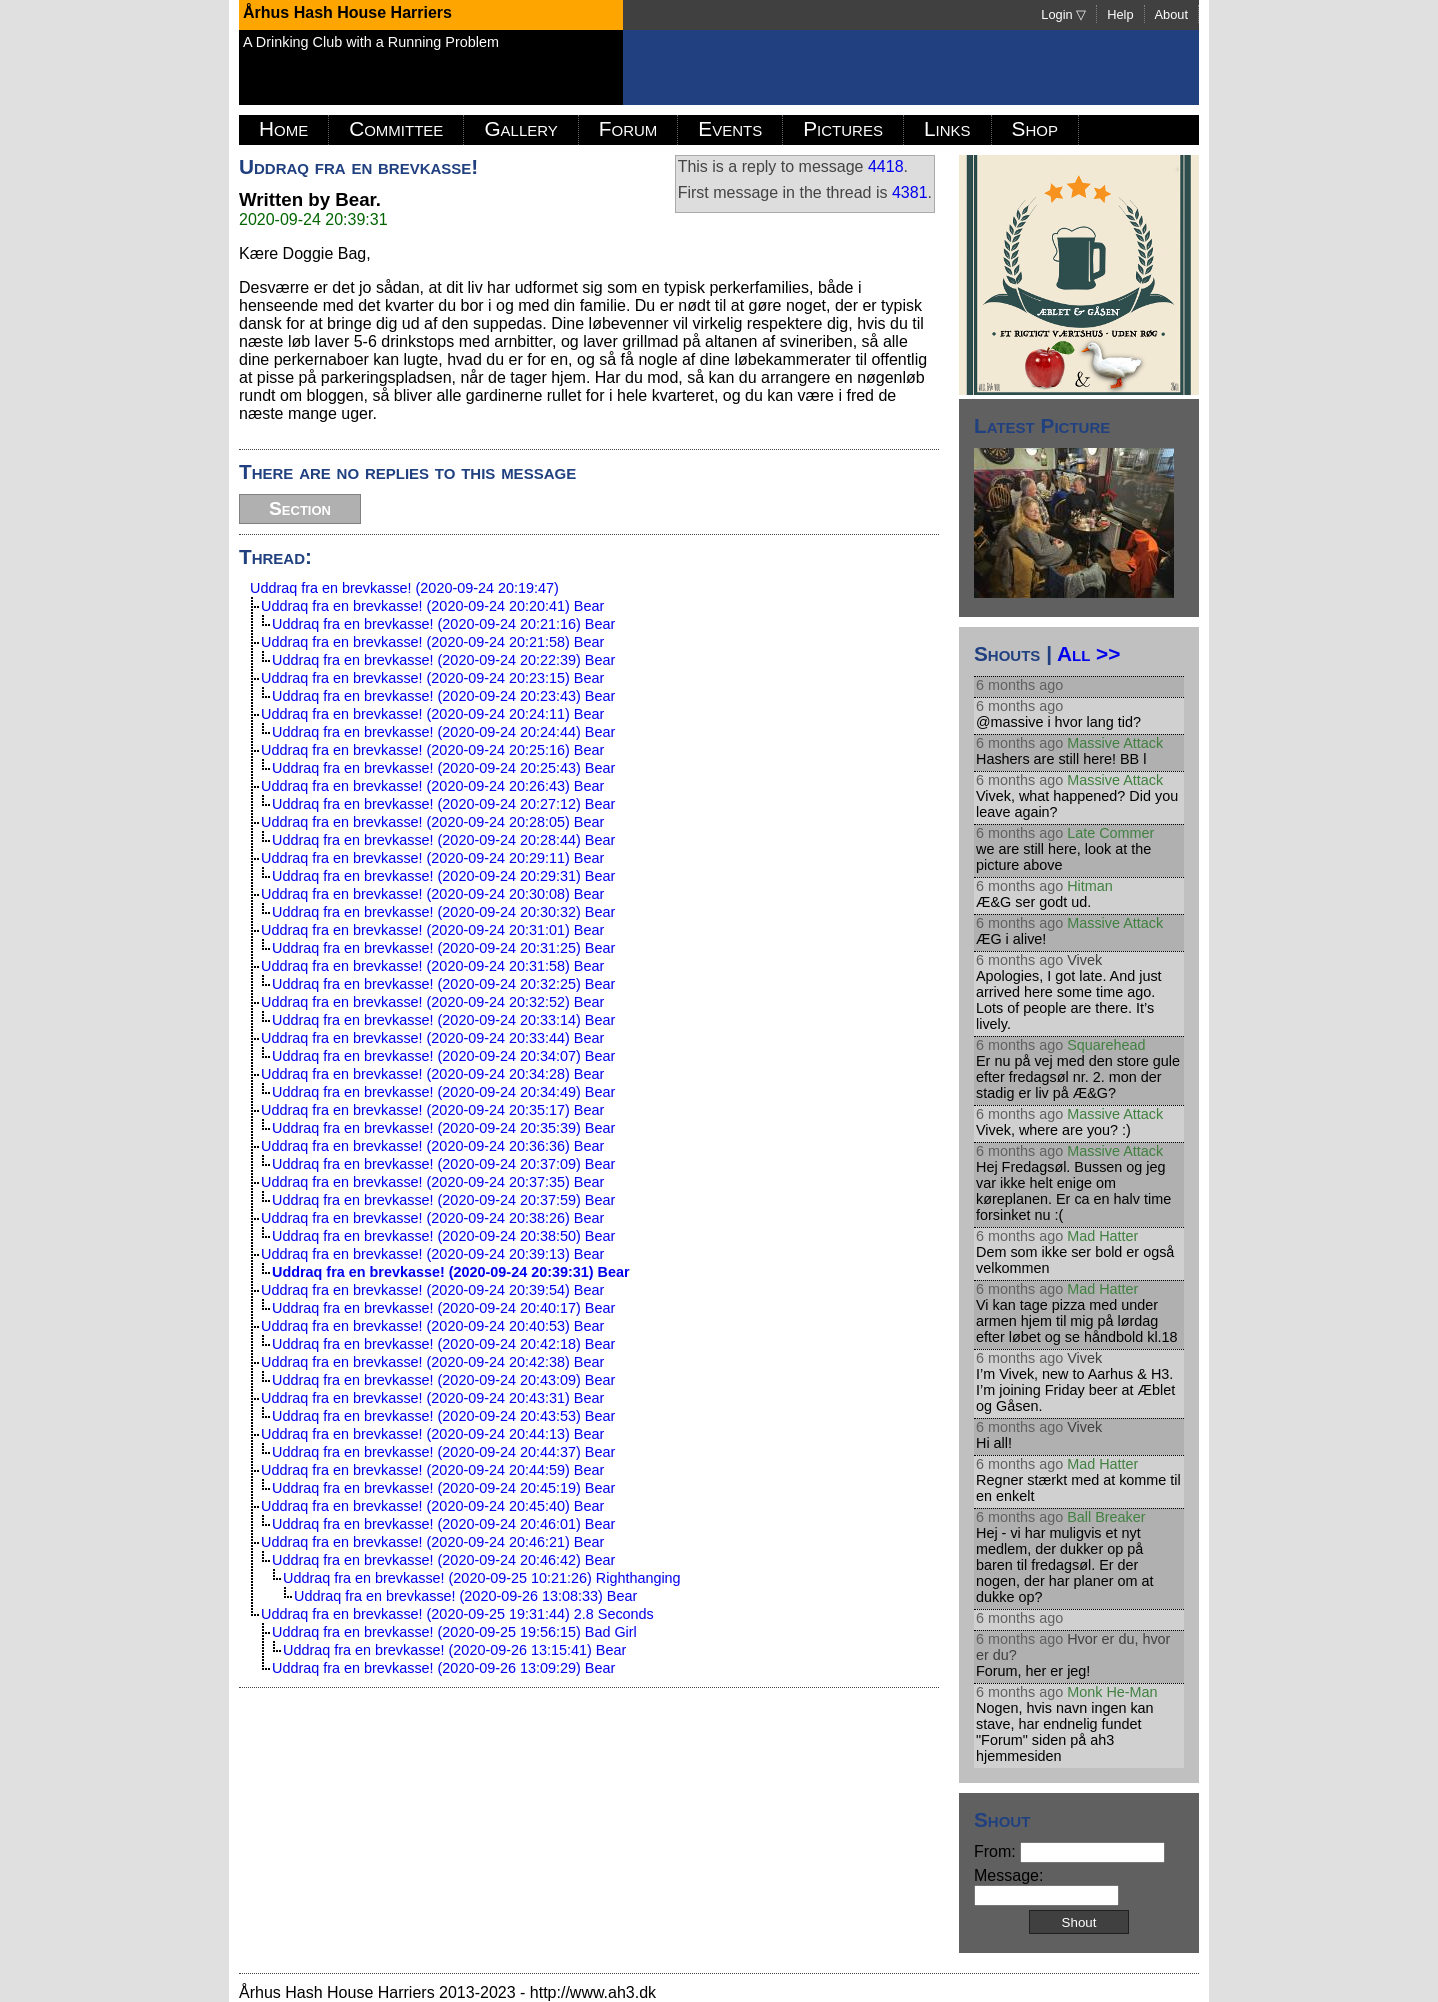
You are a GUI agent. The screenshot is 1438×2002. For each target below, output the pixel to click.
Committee (396, 128)
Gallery (520, 128)
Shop (1035, 128)
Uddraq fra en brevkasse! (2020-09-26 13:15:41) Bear (454, 1650)
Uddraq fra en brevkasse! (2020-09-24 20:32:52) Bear (432, 1002)
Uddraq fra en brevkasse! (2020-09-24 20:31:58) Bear (432, 966)
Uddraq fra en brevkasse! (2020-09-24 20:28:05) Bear (432, 822)
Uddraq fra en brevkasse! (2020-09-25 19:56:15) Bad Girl (454, 1632)
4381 (910, 192)
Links (947, 128)
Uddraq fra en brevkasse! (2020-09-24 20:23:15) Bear (432, 678)
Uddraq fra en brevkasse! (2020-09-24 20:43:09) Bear (443, 1380)
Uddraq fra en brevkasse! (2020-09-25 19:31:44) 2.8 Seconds (457, 1614)
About (1171, 14)
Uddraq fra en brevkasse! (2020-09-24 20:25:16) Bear (432, 750)
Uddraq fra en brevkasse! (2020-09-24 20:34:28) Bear (432, 1074)
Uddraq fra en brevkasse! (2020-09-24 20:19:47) (404, 588)
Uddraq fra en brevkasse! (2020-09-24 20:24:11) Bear (432, 714)
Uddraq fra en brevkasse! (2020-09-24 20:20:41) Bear (432, 606)
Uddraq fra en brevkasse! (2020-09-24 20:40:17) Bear (443, 1308)
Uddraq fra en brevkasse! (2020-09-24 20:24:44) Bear (443, 732)
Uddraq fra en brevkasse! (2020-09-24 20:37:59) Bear (443, 1200)
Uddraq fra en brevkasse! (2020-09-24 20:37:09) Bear (443, 1164)
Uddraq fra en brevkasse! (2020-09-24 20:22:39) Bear (443, 660)
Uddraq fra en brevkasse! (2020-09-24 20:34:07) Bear (443, 1056)
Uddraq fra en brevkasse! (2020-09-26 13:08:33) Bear (465, 1596)
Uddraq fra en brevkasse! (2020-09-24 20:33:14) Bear (443, 1020)
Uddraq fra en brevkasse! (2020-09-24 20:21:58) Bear (432, 642)
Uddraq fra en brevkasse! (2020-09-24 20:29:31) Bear (443, 876)
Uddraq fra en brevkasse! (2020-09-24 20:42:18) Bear (443, 1344)
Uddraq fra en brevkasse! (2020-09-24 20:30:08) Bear (432, 894)
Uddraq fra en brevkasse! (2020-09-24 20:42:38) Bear (432, 1362)
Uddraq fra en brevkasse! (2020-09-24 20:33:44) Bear (432, 1038)
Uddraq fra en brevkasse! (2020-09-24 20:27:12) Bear (443, 804)
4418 (886, 166)
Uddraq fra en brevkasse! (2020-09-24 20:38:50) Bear (443, 1236)
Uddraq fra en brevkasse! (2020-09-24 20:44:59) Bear (432, 1470)
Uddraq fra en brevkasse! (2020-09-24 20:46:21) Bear (432, 1542)
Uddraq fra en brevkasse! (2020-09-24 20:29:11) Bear (432, 858)
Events (730, 128)
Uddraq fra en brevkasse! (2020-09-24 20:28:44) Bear (443, 840)
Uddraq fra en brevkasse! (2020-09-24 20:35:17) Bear (432, 1110)
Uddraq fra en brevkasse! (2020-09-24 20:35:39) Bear (443, 1128)
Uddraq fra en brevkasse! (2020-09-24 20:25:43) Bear (443, 768)
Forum (628, 128)
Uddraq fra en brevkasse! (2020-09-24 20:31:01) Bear (432, 930)
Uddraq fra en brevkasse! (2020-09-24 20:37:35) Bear (432, 1182)
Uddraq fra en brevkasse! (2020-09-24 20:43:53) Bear (443, 1416)
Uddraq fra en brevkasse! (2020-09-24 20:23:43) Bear (443, 696)
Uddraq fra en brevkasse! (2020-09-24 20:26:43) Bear (432, 786)
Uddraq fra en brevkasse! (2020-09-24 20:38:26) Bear (432, 1218)
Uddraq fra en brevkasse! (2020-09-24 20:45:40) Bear (432, 1506)
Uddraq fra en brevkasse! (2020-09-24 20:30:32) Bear (443, 912)
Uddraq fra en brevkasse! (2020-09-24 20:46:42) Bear (443, 1560)
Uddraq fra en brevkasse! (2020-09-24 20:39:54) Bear (432, 1290)
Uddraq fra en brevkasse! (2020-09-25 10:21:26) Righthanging (482, 1578)
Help (1120, 14)
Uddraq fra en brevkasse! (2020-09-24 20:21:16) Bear (443, 624)
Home (283, 128)
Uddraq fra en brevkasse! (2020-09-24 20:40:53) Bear (432, 1326)
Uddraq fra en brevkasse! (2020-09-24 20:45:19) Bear (443, 1488)
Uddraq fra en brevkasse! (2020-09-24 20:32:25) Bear (443, 984)
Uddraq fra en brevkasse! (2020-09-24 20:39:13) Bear (432, 1254)
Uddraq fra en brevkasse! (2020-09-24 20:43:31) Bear (432, 1398)
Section (300, 508)
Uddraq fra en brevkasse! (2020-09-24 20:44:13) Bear (432, 1434)
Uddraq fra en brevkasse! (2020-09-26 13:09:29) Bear (443, 1668)
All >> (1088, 653)
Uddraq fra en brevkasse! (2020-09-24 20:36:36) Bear (432, 1146)
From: (1069, 1851)
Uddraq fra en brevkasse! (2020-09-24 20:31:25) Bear (443, 948)
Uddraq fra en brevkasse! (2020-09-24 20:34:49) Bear (443, 1092)
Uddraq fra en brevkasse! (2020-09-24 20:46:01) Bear (443, 1524)
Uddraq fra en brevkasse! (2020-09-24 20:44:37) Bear (443, 1452)
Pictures (843, 128)
